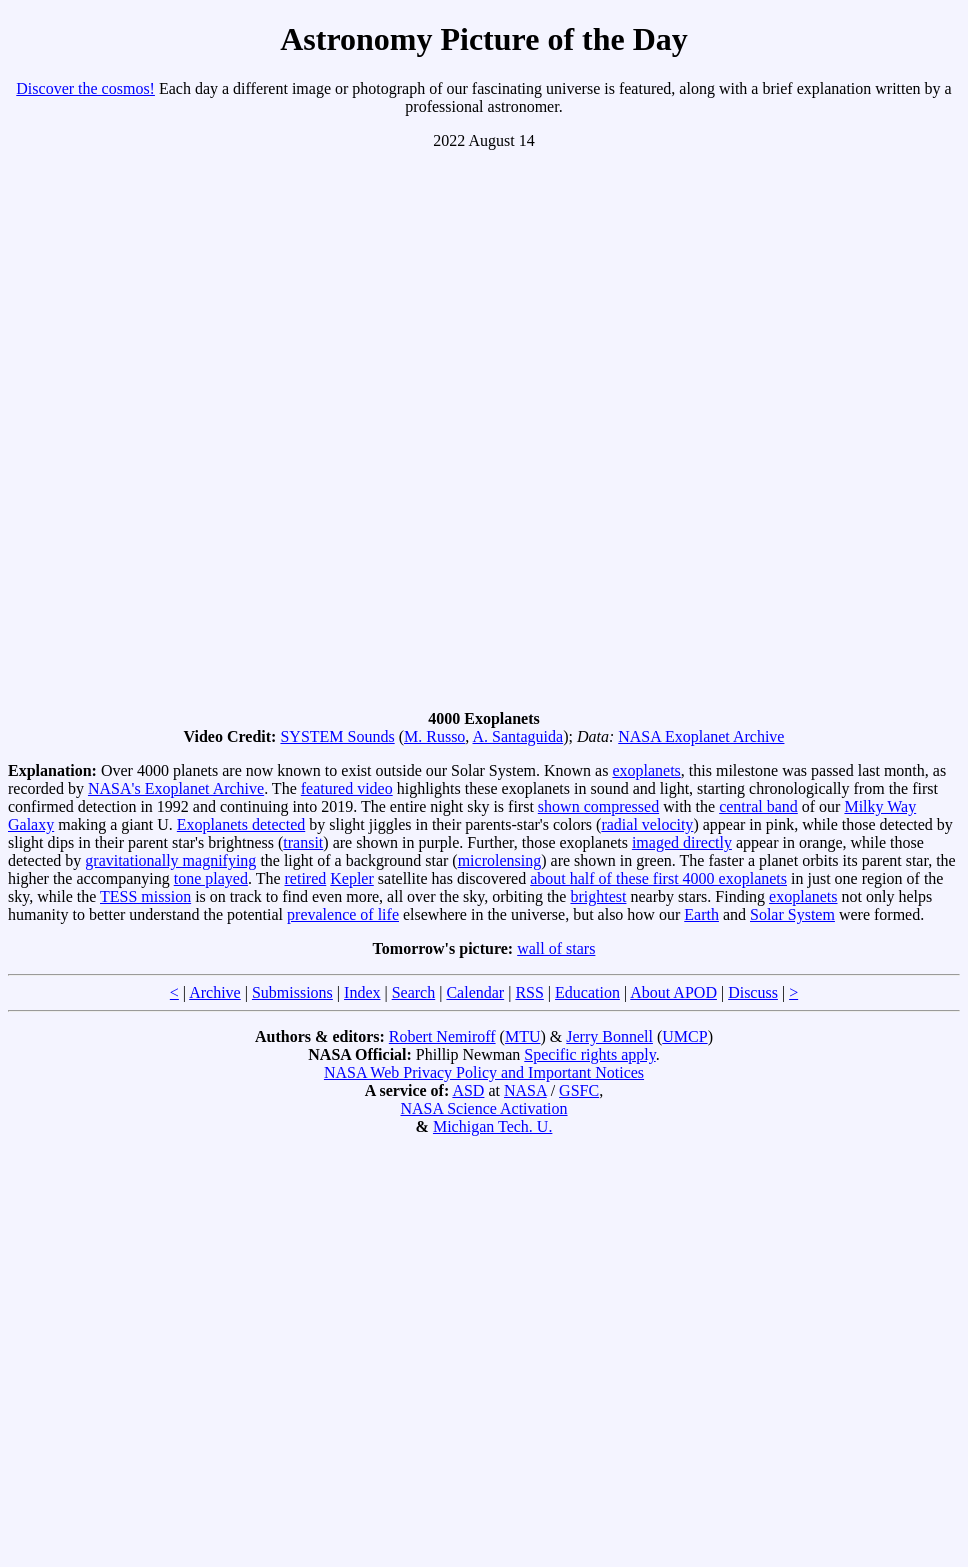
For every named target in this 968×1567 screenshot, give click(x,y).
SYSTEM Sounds (337, 736)
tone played (211, 878)
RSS (529, 992)
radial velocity (647, 824)
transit (303, 842)
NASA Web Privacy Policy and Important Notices (484, 1072)
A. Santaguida (517, 736)
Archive (215, 992)
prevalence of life (343, 914)
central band (758, 806)
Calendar (475, 992)
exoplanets (646, 770)
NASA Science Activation (483, 1108)
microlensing (500, 860)
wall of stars (556, 948)
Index (362, 992)
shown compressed (598, 806)
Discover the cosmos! (85, 88)
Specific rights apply (589, 1054)
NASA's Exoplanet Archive (176, 788)
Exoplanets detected (241, 824)
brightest (598, 896)
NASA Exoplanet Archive (701, 736)
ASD (468, 1090)
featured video (347, 788)
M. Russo (434, 736)
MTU (523, 1036)
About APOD (673, 992)
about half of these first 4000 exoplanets (658, 878)
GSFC (579, 1090)
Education (587, 992)
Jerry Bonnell (609, 1036)
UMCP (684, 1036)
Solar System (792, 914)
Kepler (352, 878)
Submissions (292, 992)
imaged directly (682, 842)
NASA (525, 1090)
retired (306, 878)
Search (414, 992)
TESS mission (145, 896)
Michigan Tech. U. (492, 1126)
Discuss (753, 992)
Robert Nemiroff (442, 1036)
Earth (701, 914)
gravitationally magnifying (170, 860)
